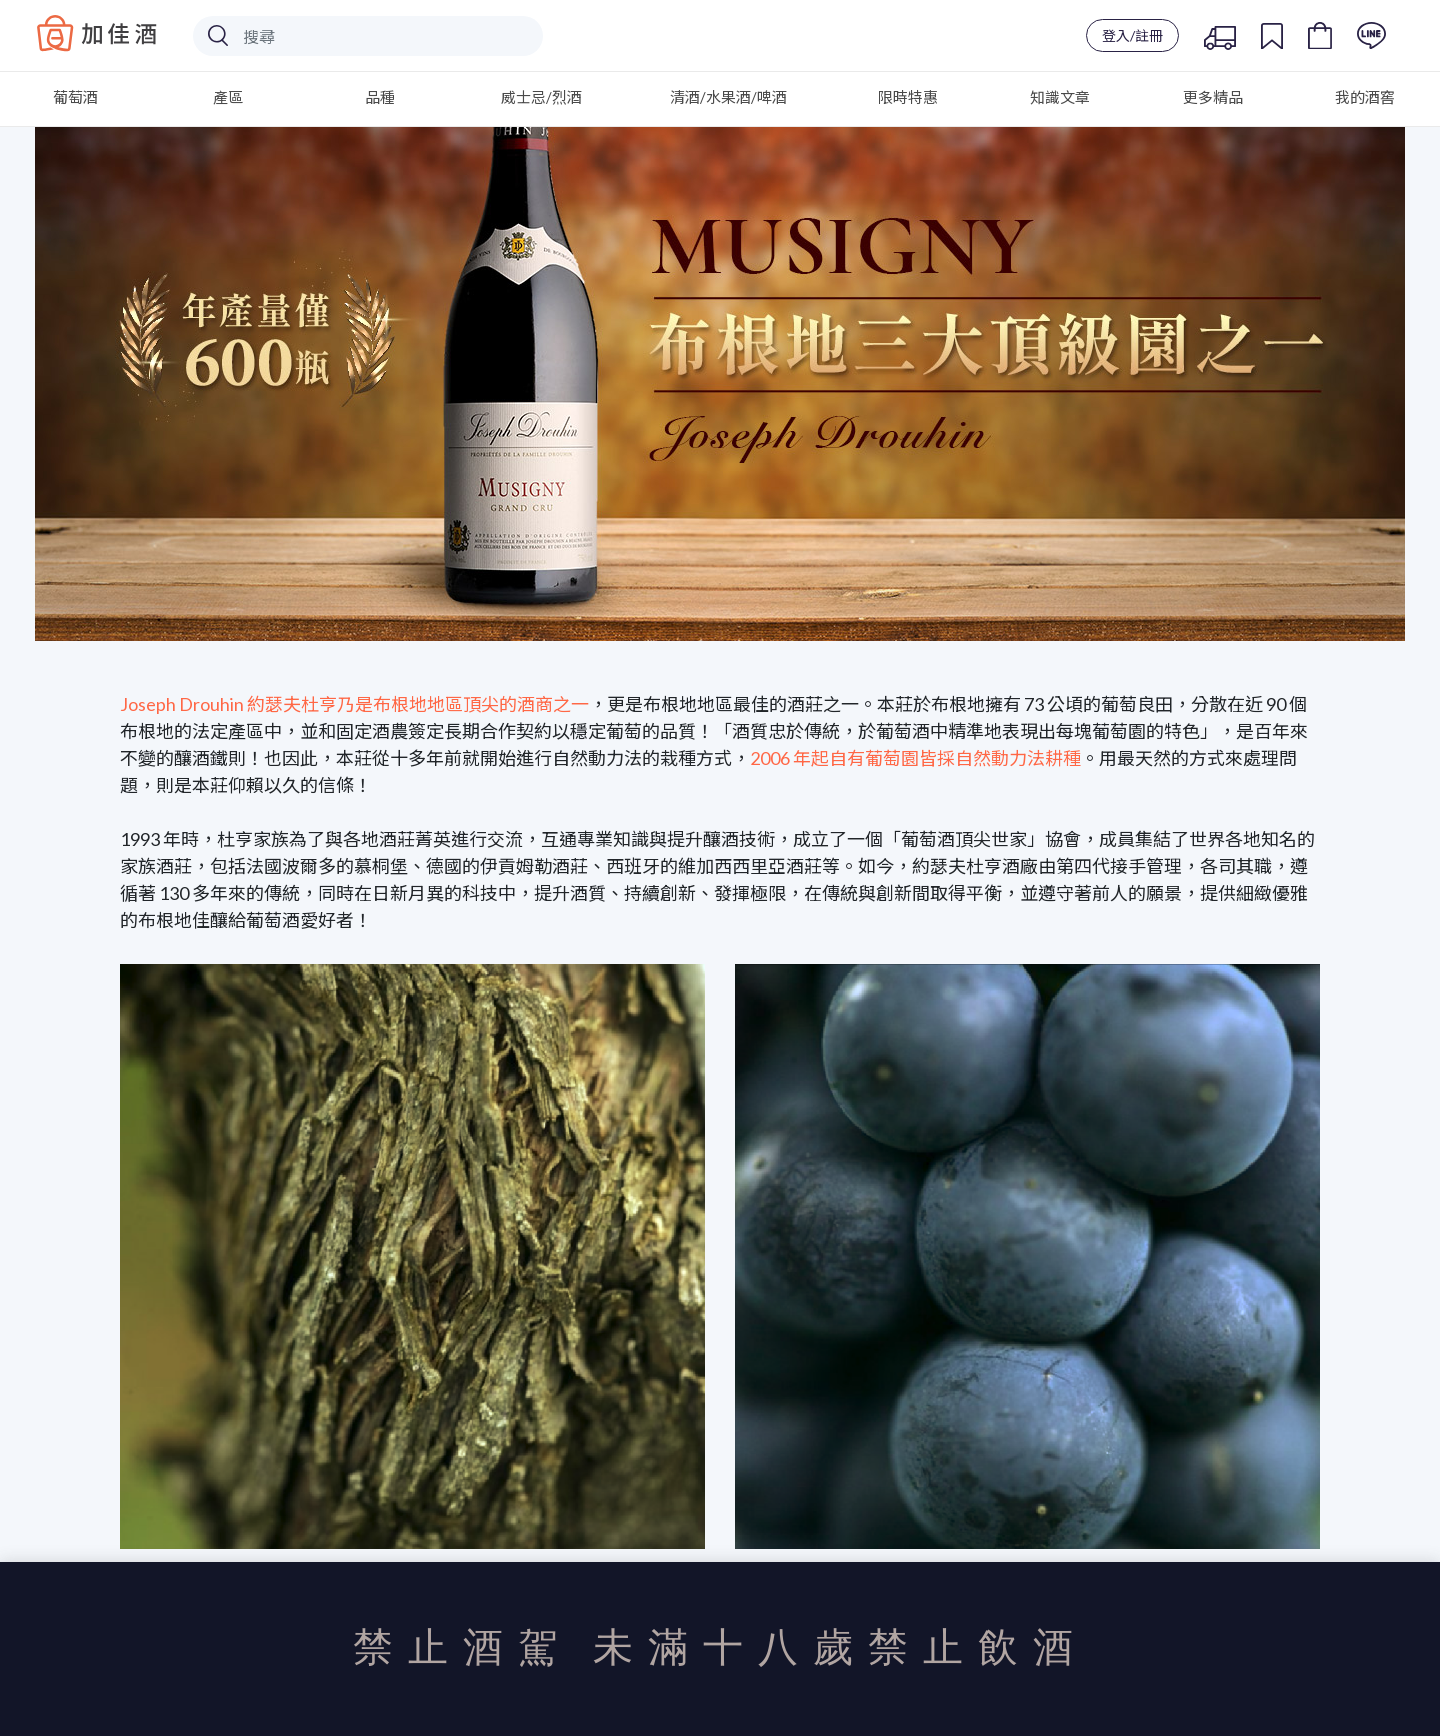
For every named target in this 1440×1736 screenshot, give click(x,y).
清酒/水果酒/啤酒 (728, 97)
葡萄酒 (75, 97)
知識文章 (1060, 97)
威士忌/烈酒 (541, 97)
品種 (380, 97)
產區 (228, 97)
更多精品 (1213, 97)
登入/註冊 (1132, 35)
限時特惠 (908, 97)
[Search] (368, 36)
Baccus (97, 33)
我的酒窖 (1365, 97)
